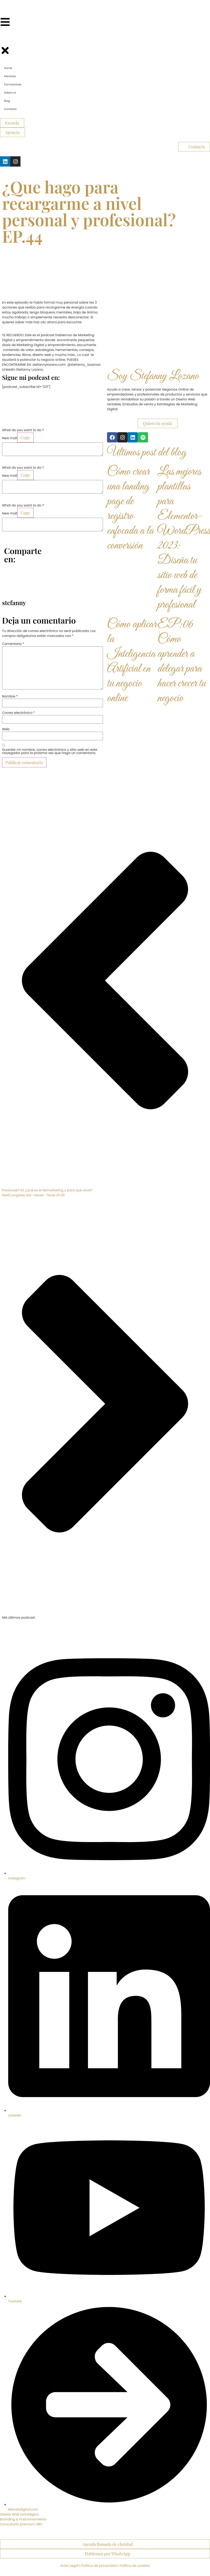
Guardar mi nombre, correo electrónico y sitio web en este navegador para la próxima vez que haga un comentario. (49, 751)
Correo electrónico (18, 712)
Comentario (13, 644)
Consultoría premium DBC (21, 2524)
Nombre (10, 696)
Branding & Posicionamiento (23, 2519)
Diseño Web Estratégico (19, 2514)
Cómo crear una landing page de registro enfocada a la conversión (130, 508)
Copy (25, 437)
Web (5, 729)
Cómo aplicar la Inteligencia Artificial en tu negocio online (132, 661)
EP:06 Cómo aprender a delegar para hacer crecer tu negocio (182, 661)
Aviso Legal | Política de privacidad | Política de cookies (105, 2565)
